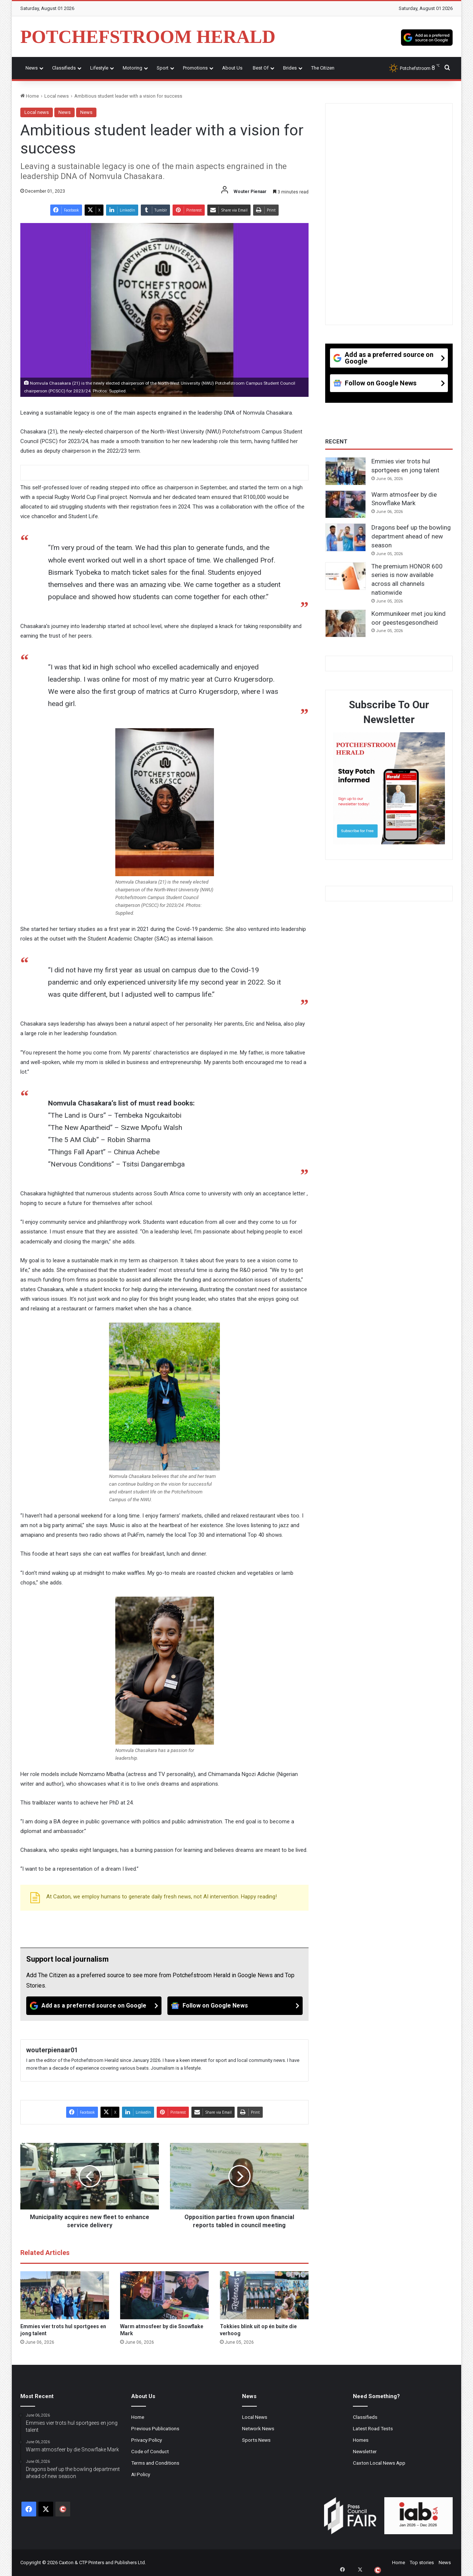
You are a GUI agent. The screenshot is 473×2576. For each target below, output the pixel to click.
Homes (360, 2440)
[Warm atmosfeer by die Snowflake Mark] (164, 2295)
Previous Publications (155, 2428)
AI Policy (140, 2474)
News (31, 68)
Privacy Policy (146, 2440)
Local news (56, 96)
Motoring (132, 68)
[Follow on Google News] (235, 2005)
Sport (163, 68)
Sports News (256, 2440)
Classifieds (64, 68)
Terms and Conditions (155, 2463)
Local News (254, 2417)
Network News (258, 2428)
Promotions (195, 68)
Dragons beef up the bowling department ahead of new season (411, 536)
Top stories (422, 2562)
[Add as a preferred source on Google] (427, 36)
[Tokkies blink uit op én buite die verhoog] (264, 2295)
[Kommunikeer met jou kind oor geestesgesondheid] (345, 624)
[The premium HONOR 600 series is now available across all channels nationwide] (345, 576)
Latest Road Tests (373, 2428)
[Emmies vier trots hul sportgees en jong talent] (64, 2295)
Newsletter (365, 2451)
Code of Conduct (150, 2451)
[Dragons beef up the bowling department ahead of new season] (345, 537)
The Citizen (322, 68)
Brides (290, 68)
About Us (232, 68)
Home (29, 96)
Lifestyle (99, 68)
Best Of (261, 68)
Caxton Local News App (379, 2463)
